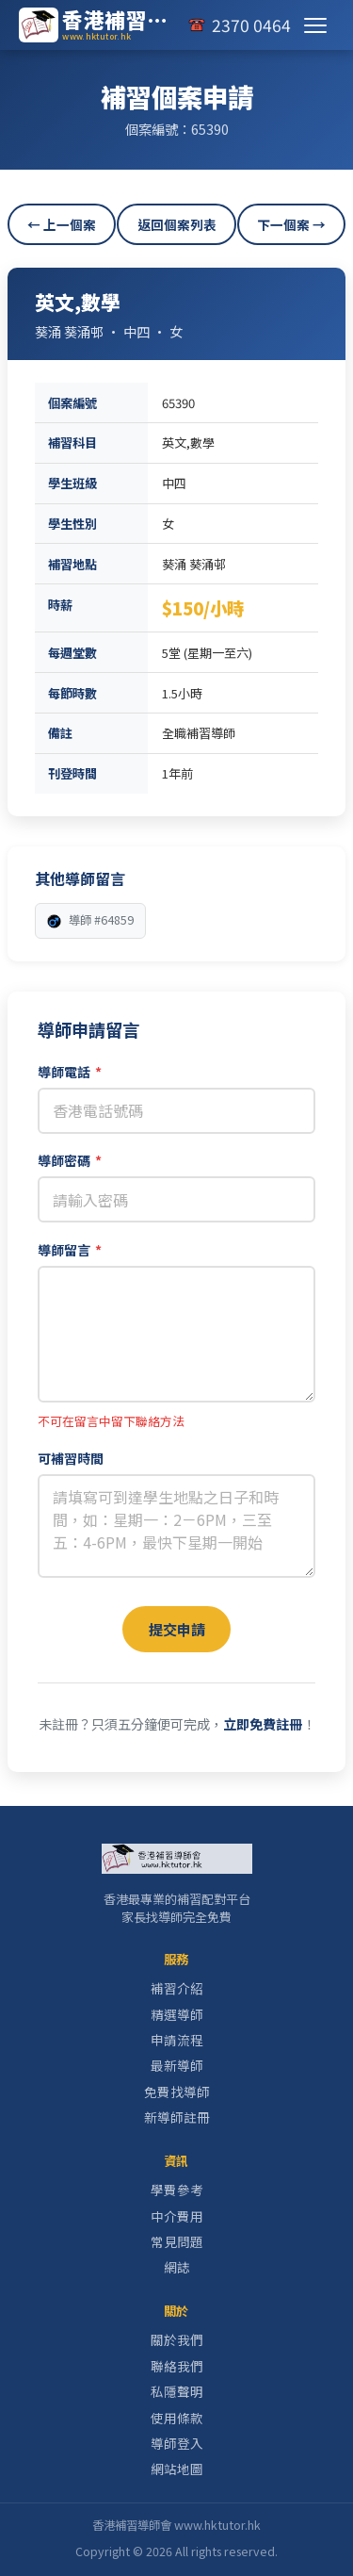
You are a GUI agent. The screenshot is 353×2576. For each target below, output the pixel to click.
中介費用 (177, 2216)
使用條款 (177, 2417)
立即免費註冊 (262, 1724)
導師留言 (70, 1249)
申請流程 (177, 2039)
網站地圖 (177, 2468)
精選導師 (177, 2014)
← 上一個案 (61, 224)
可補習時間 (71, 1458)
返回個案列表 (177, 224)
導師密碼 (70, 1160)
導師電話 (70, 1071)
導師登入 (177, 2443)
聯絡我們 (177, 2365)
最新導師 (177, 2065)
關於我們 (177, 2339)
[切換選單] (315, 25)
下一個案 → (291, 224)
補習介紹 (177, 1987)
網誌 (177, 2266)
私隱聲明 (177, 2391)
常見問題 (177, 2241)
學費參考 (177, 2189)
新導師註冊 (177, 2117)
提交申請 (177, 1628)
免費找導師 (177, 2091)
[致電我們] (239, 25)
